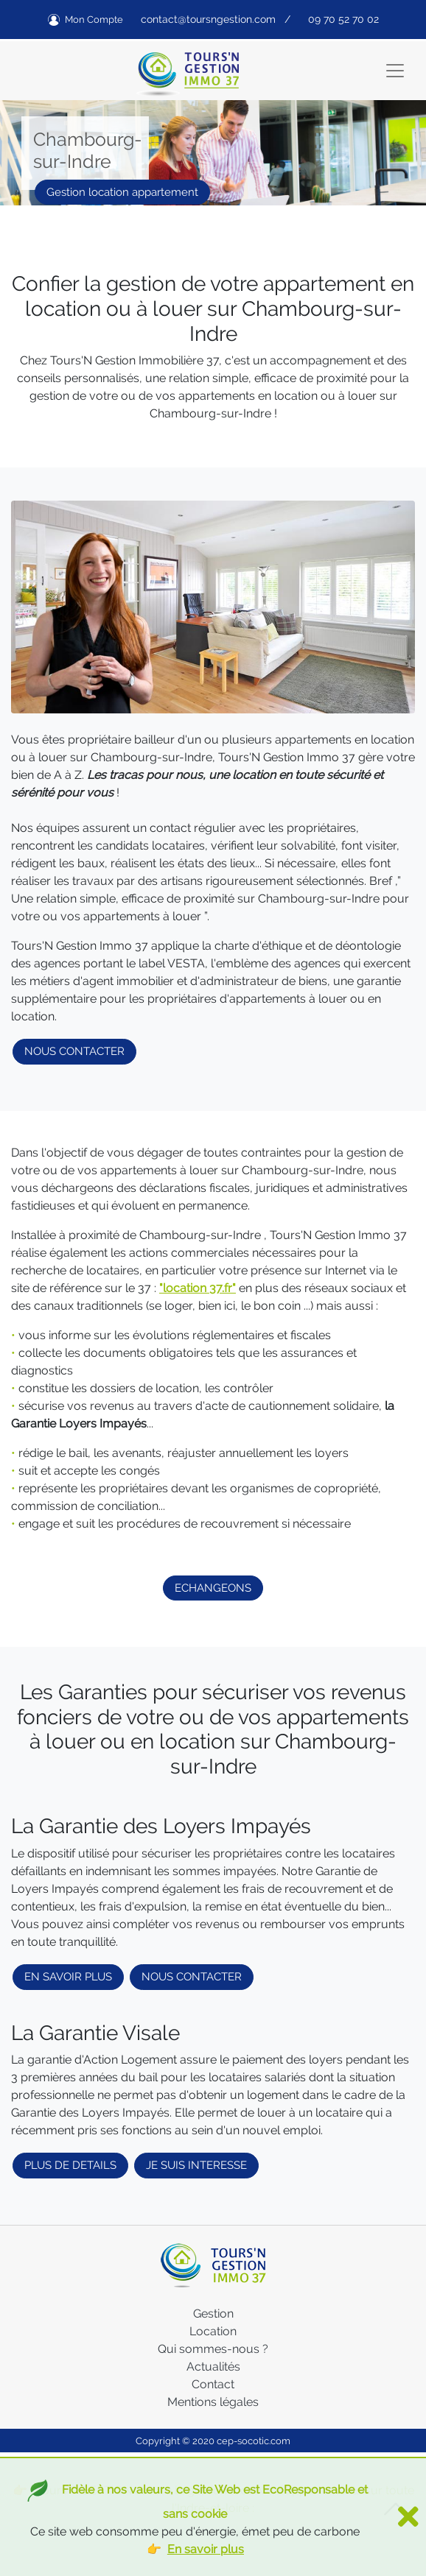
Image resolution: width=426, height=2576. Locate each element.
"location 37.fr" (197, 1288)
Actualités (213, 2367)
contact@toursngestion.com (208, 19)
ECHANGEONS (213, 1588)
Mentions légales (213, 2402)
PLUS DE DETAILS (70, 2165)
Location (213, 2331)
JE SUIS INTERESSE (196, 2165)
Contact (213, 2384)
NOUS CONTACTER (74, 1051)
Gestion (213, 2314)
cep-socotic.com (253, 2440)
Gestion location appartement (122, 192)
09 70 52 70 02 (343, 19)
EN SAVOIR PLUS (68, 1976)
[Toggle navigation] (395, 71)
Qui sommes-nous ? (213, 2349)
